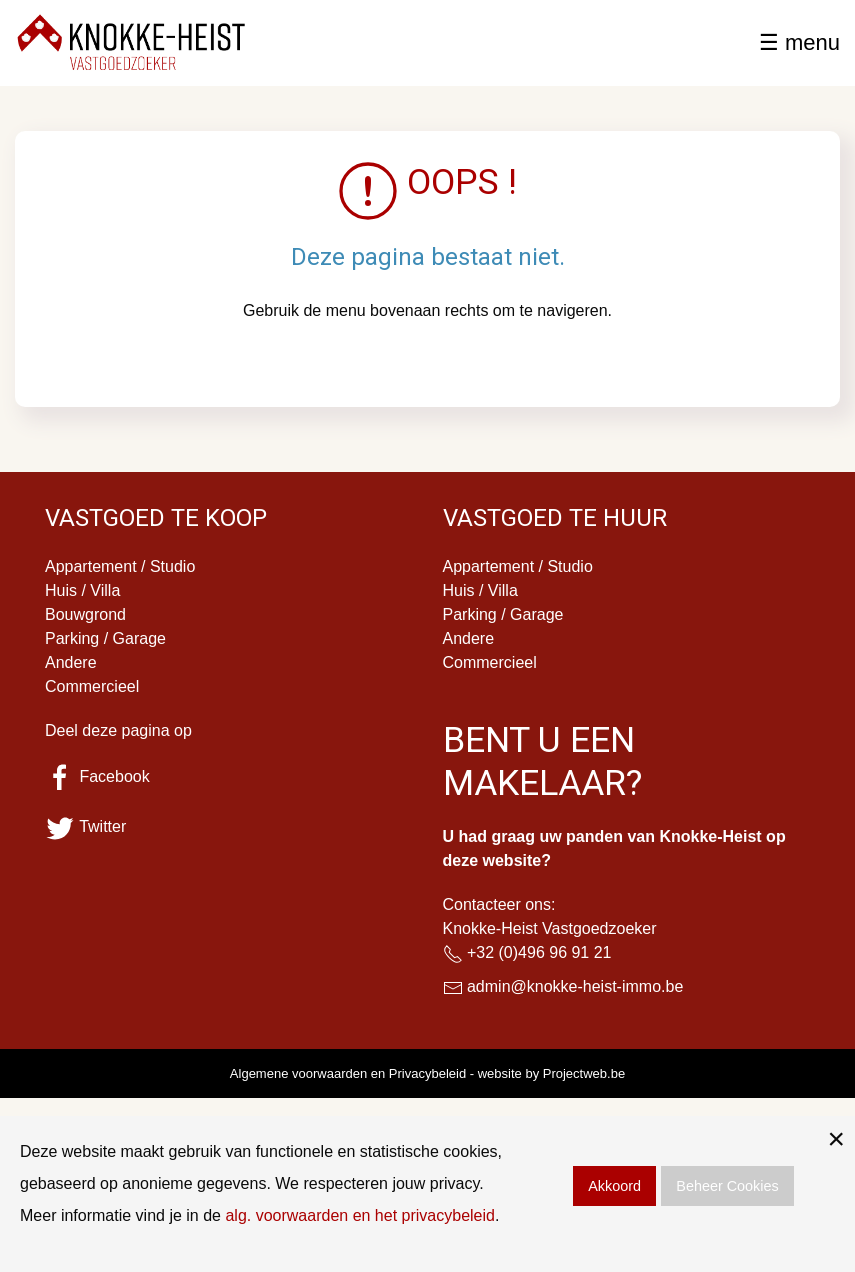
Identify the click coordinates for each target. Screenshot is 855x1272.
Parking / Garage (105, 638)
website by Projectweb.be (551, 1073)
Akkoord (614, 1186)
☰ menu (799, 42)
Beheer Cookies (727, 1186)
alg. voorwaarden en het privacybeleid (360, 1215)
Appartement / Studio (120, 566)
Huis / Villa (82, 590)
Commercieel (92, 686)
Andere (71, 662)
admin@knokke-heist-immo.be (575, 986)
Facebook (97, 776)
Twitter (85, 826)
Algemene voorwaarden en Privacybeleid (348, 1073)
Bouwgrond (85, 614)
